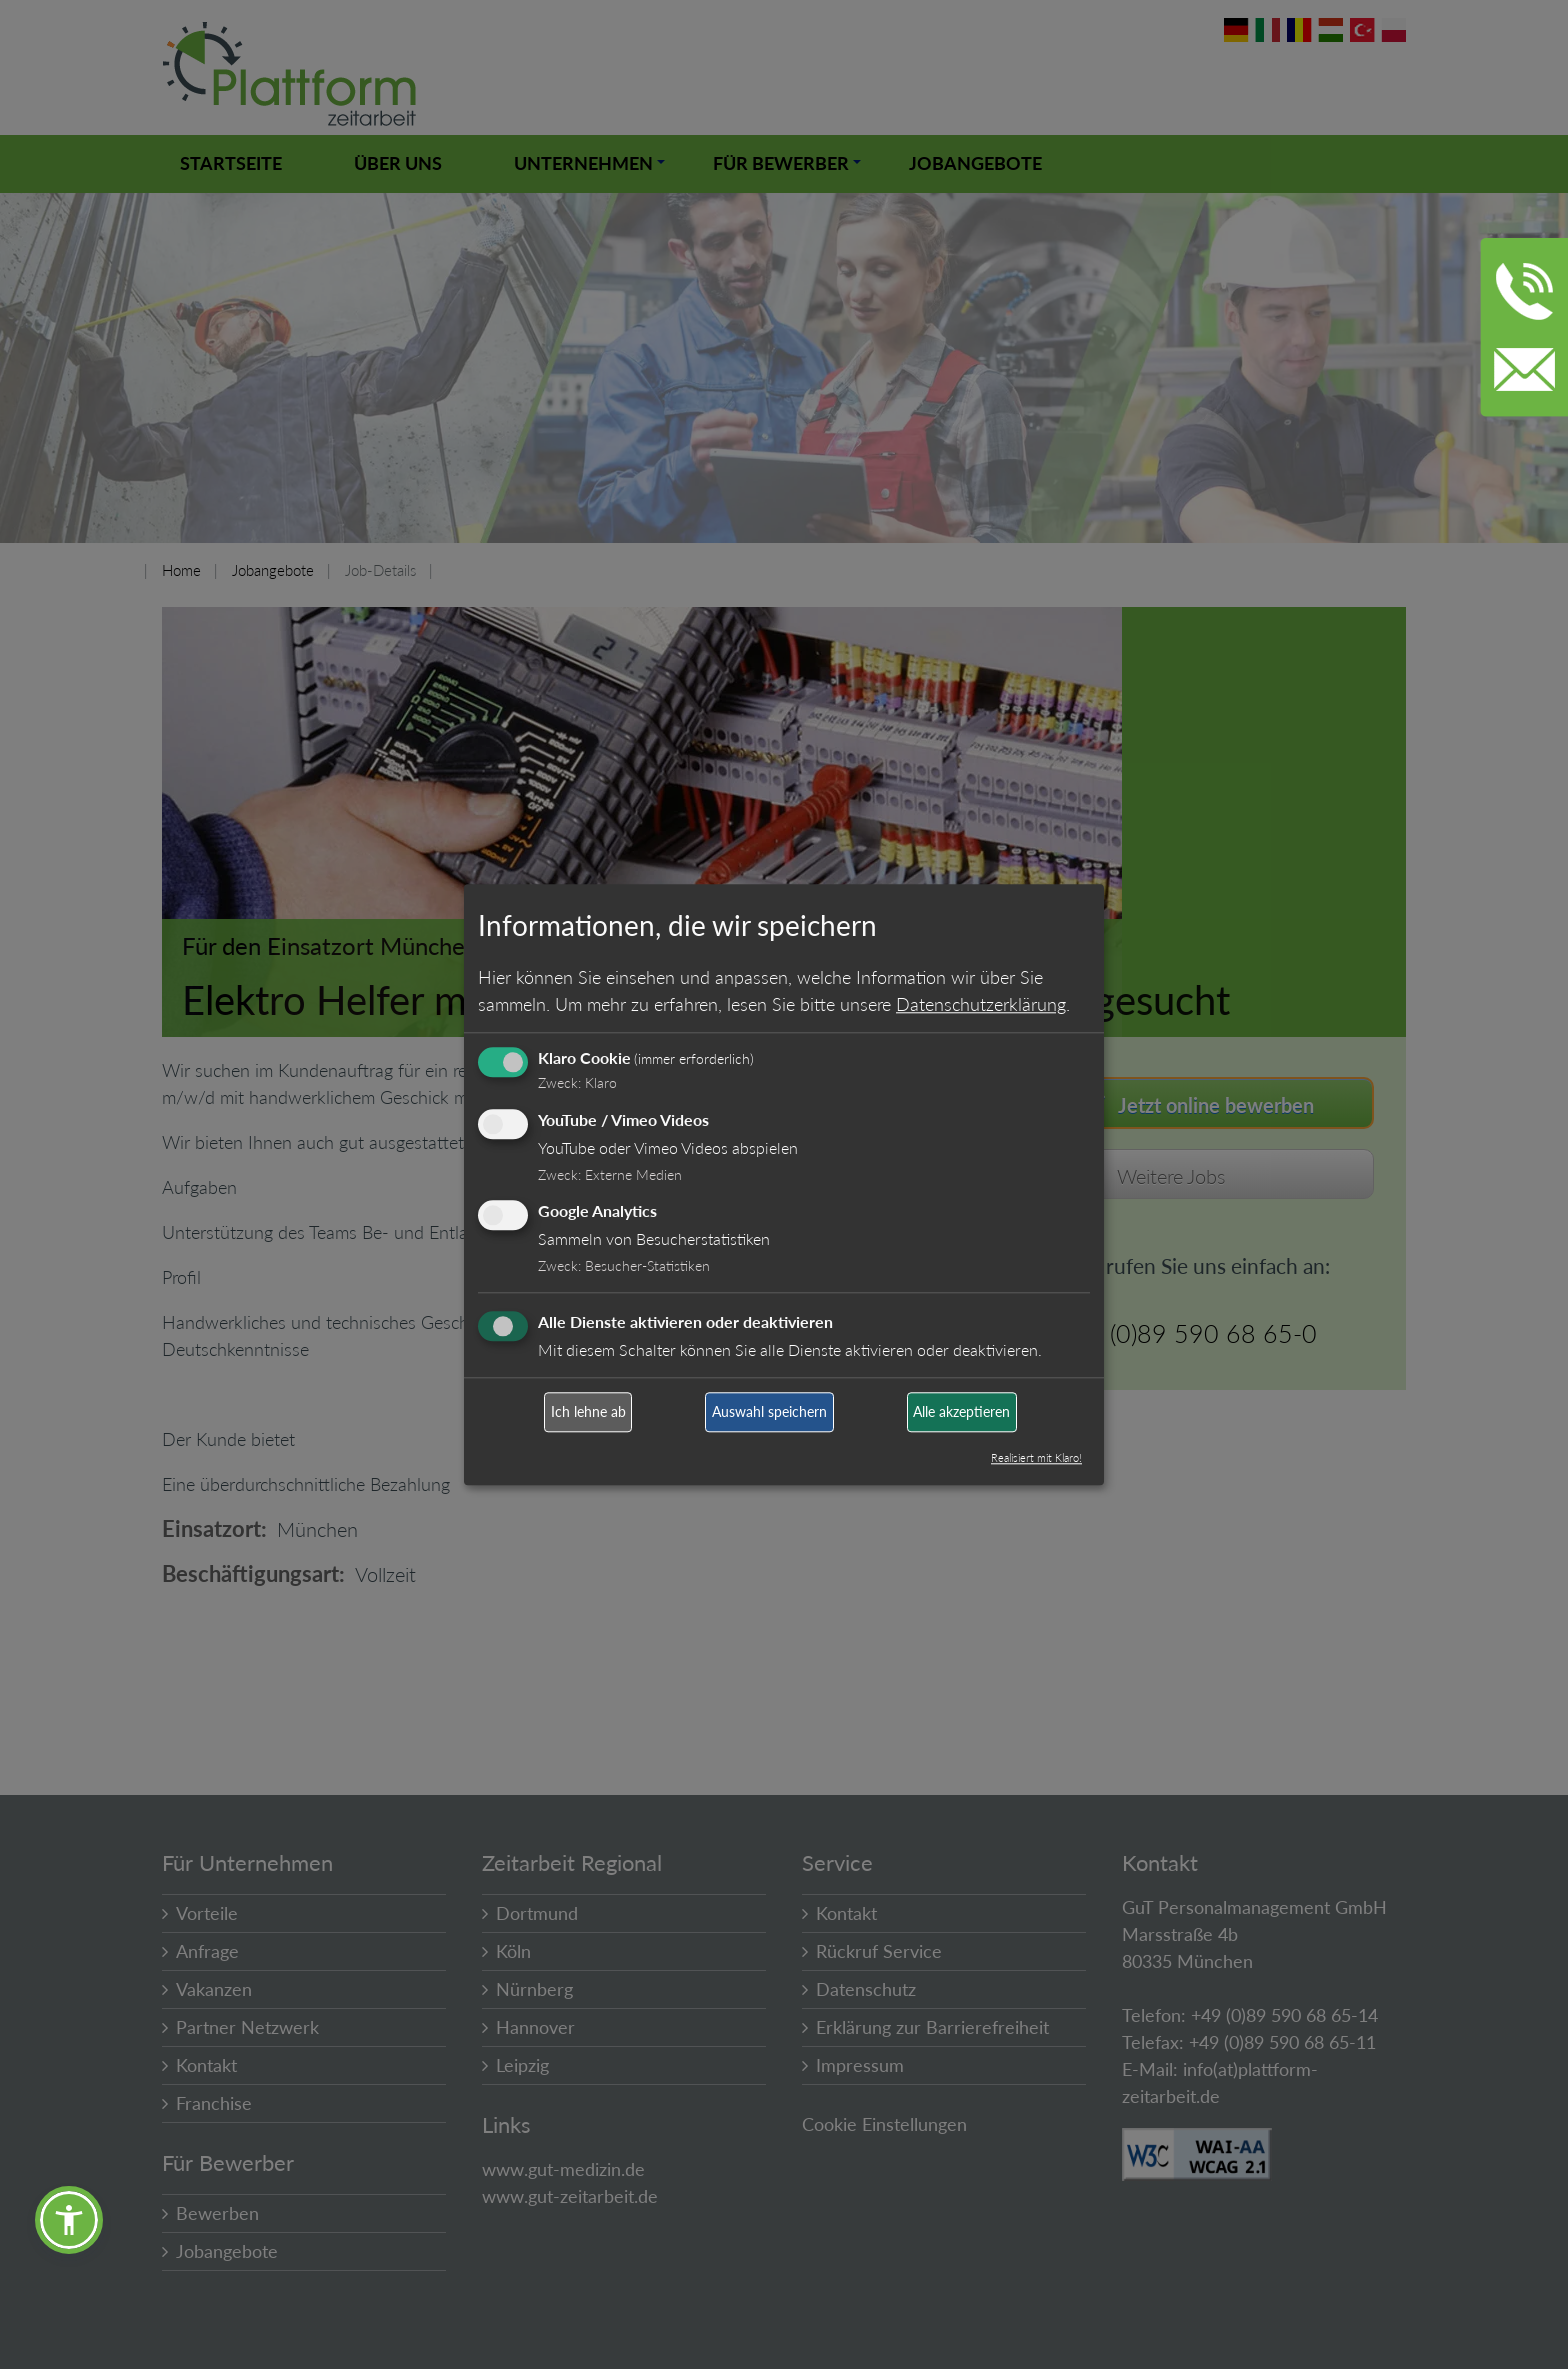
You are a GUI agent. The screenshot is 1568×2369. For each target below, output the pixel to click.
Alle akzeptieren (961, 1412)
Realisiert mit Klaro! (1036, 1457)
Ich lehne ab (588, 1412)
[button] (69, 2220)
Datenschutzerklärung (981, 1004)
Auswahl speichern (769, 1412)
